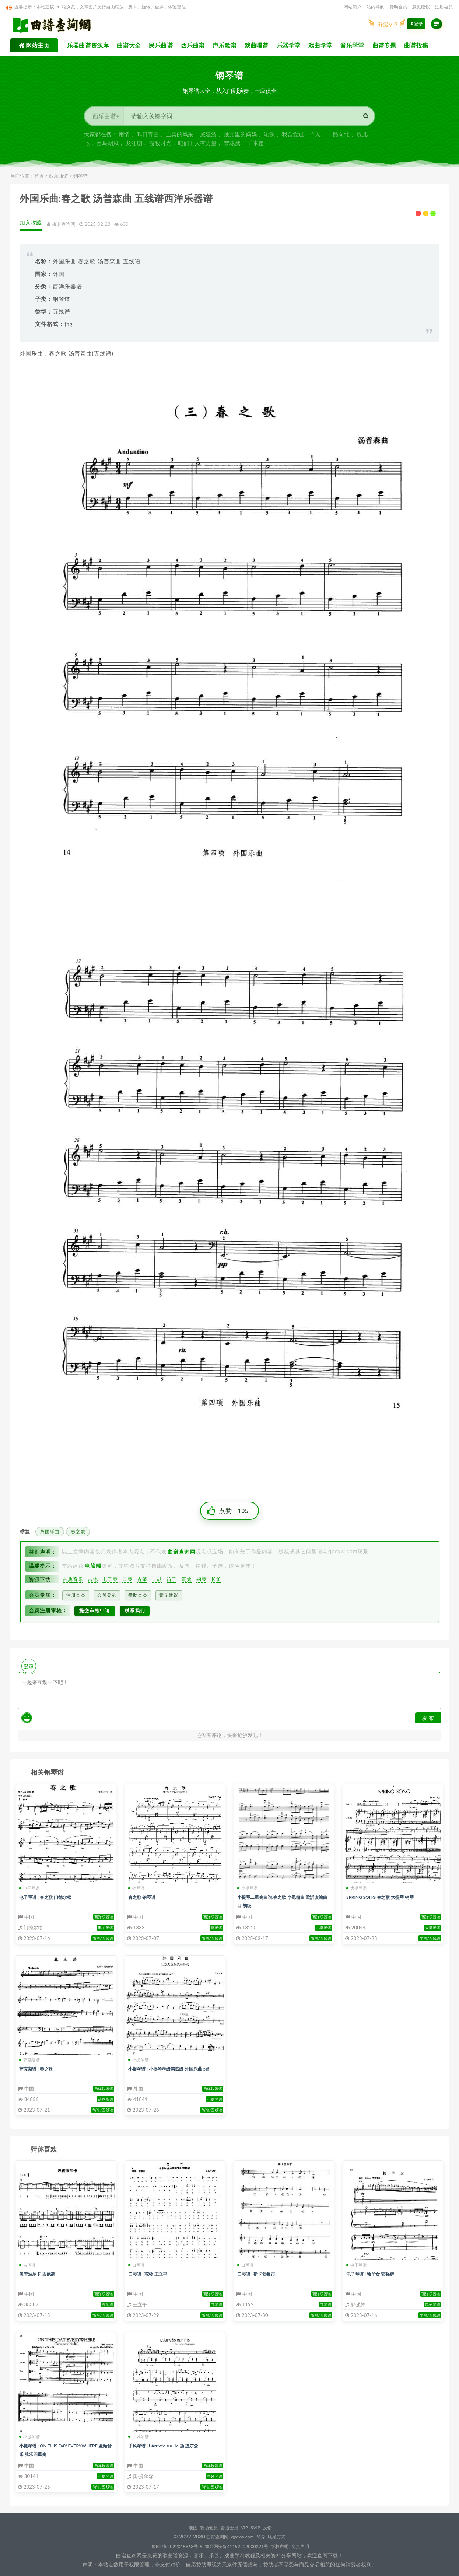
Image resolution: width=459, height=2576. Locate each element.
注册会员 (444, 7)
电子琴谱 (29, 1888)
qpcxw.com (242, 2536)
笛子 (170, 1583)
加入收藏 (34, 225)
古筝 (141, 1583)
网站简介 (352, 7)
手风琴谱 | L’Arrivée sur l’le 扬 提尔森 (168, 2445)
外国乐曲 (49, 1536)
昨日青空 (148, 137)
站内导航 (375, 7)
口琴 (127, 1583)
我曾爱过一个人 (301, 137)
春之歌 (78, 1536)
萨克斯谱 (29, 2059)
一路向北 (338, 137)
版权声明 (288, 2545)
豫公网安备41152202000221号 (237, 2545)
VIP (248, 2527)
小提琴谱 (247, 1888)
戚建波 (208, 137)
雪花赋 (232, 146)
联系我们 (143, 1611)
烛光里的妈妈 (240, 137)
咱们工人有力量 (197, 146)
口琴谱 (136, 2264)
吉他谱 (27, 2264)
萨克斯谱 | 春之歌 (39, 2068)
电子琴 (110, 1583)
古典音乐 (73, 1583)
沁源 (269, 137)
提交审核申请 (97, 1611)
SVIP (262, 2527)
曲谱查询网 (212, 2536)
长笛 (214, 1583)
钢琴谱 (80, 179)
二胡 (156, 1583)
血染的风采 (179, 137)
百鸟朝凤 (108, 146)
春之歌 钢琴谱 (144, 1897)
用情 (124, 137)
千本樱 (255, 146)
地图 (185, 2527)
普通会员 (229, 2527)
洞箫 (185, 1583)
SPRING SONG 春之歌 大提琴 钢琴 (385, 1897)
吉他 (92, 1583)
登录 (416, 27)
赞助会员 (398, 7)
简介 (264, 2536)
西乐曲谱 (58, 179)
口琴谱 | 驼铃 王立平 (151, 2274)
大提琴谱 (356, 1888)
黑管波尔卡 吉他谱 (40, 2274)
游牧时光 (160, 146)
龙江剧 (134, 146)
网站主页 (37, 48)
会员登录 (109, 1597)
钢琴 (199, 1583)
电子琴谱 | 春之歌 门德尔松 (49, 1897)
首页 (39, 179)
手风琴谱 (138, 2436)
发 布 (428, 1718)
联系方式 (284, 2536)
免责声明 (313, 2545)
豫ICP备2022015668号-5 (168, 2545)
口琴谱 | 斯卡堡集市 (259, 2274)
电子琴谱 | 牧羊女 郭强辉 (374, 2274)
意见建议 (421, 7)
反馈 (277, 2527)
